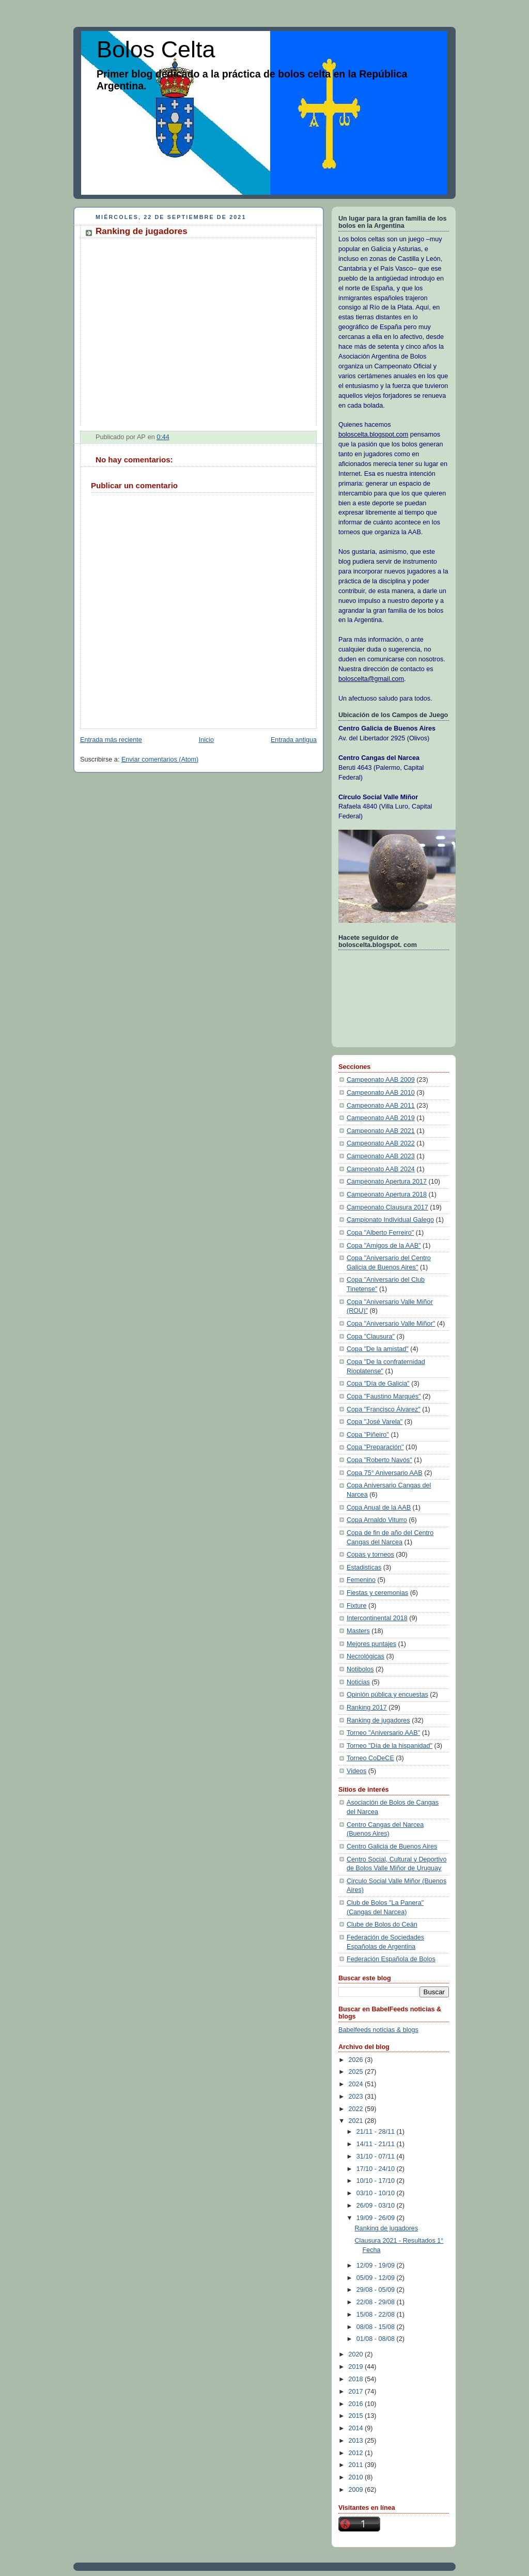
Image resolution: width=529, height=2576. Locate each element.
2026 (357, 2059)
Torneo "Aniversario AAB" (383, 1732)
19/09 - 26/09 (376, 2218)
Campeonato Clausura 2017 (387, 1207)
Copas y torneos (370, 1554)
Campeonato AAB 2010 (381, 1092)
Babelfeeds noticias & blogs (378, 2030)
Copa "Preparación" (375, 1447)
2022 (357, 2109)
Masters (358, 1631)
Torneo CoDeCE (370, 1758)
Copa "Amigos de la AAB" (384, 1245)
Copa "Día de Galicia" (378, 1383)
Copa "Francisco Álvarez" (384, 1409)
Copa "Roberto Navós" (379, 1460)
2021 (357, 2120)
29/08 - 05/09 (376, 2289)
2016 (357, 2404)
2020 (357, 2354)
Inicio (206, 739)
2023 (357, 2096)
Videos (356, 1771)
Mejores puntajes (371, 1644)
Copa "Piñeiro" (368, 1434)
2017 (357, 2391)
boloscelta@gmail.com (371, 678)
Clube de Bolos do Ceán (382, 1924)
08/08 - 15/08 (376, 2327)
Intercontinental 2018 (377, 1618)
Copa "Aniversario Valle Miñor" (391, 1323)
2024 (357, 2084)
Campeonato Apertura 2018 (387, 1194)
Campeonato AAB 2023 (381, 1156)
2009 (357, 2489)
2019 (357, 2366)
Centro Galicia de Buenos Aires (392, 1846)
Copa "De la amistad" (378, 1349)
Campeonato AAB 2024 (381, 1169)
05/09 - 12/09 (376, 2278)
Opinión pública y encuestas (387, 1694)
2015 (357, 2415)
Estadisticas (364, 1567)
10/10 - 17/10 (376, 2180)
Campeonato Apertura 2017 (387, 1181)
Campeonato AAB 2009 (381, 1079)
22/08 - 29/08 (376, 2302)
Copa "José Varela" (374, 1421)
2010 (357, 2477)
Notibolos (360, 1669)
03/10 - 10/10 (376, 2193)
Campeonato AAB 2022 (381, 1143)
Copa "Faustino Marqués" (384, 1396)
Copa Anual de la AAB (379, 1507)
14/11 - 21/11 (376, 2144)
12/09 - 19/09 (376, 2265)
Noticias (358, 1682)
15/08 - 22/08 (376, 2314)
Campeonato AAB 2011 (381, 1105)
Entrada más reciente (111, 739)
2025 (357, 2071)
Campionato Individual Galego (390, 1219)
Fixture (357, 1605)
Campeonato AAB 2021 (381, 1131)
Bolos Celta (156, 49)
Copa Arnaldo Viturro (377, 1520)
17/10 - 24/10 (376, 2168)
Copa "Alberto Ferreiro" (380, 1232)
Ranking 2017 (367, 1707)
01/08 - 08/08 (376, 2338)
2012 (357, 2453)
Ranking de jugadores (378, 1720)
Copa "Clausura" (371, 1336)
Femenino (361, 1580)
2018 (357, 2379)
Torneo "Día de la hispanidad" (389, 1745)
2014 (357, 2428)
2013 (357, 2440)
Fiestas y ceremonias (377, 1592)
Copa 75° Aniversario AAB (385, 1473)
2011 (357, 2465)
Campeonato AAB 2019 (381, 1118)
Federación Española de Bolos (391, 1959)
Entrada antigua (294, 739)
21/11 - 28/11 (376, 2131)
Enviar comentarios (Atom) (159, 759)
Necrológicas (365, 1656)
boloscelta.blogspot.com (373, 434)
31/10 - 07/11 (376, 2156)
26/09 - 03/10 (376, 2205)
